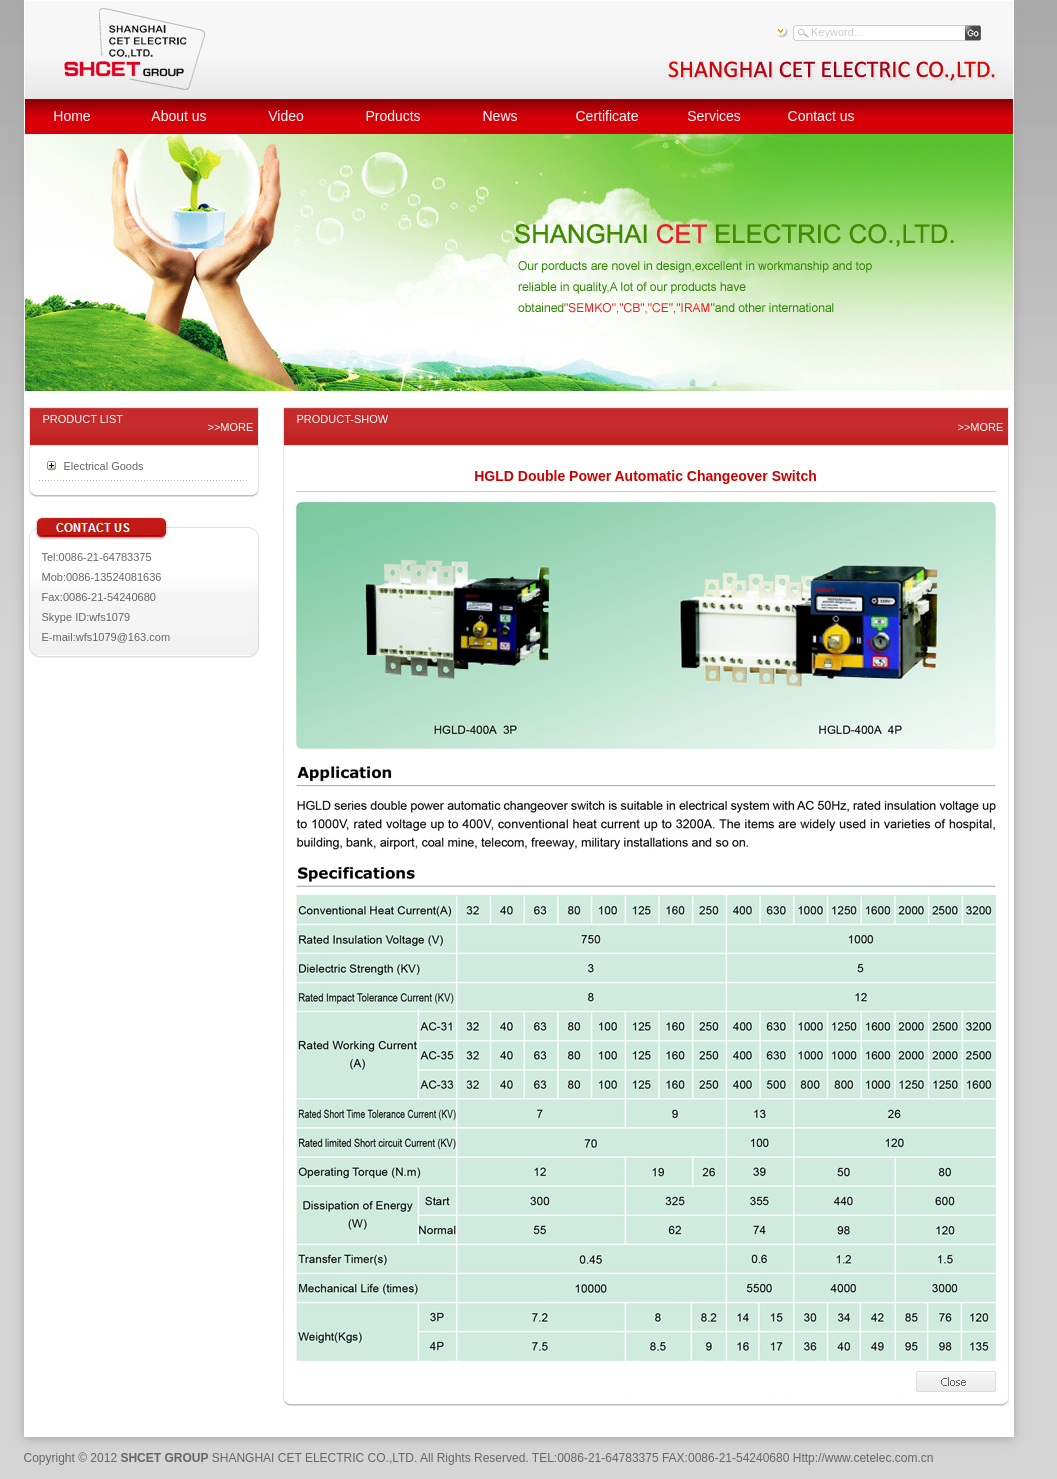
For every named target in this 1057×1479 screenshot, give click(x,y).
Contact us (821, 116)
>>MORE (231, 427)
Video (286, 116)
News (499, 116)
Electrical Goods (104, 466)
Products (392, 116)
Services (714, 116)
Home (71, 116)
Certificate (606, 116)
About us (178, 116)
